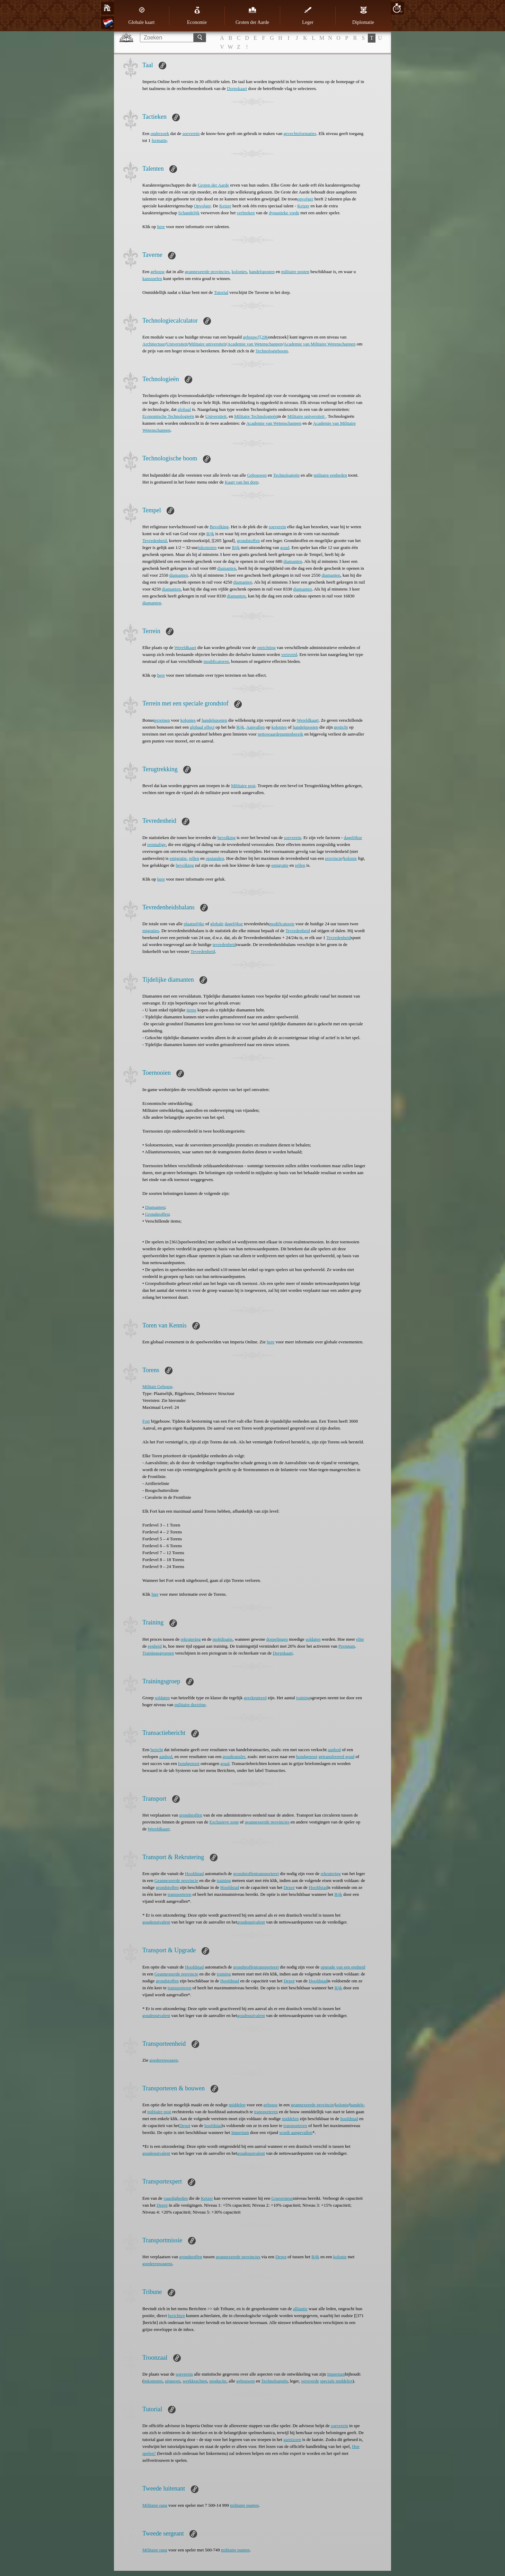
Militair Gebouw (157, 1386)
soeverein (191, 133)
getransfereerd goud (336, 1756)
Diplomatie (363, 15)
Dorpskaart (237, 88)
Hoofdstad (194, 1873)
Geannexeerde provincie (176, 1880)
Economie (197, 15)
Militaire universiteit (207, 343)
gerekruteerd (255, 1697)
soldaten (312, 1639)
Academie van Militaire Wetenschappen (320, 343)
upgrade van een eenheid (343, 1967)
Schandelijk (189, 212)
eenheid (155, 1646)
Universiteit (176, 343)
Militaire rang (154, 2505)
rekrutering (190, 1639)
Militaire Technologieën (255, 416)
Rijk (210, 533)
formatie (159, 140)
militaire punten (244, 2505)
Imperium (240, 2132)
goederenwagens (157, 2263)
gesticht (341, 727)
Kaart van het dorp (241, 482)
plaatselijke (194, 923)
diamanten (292, 561)
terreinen (162, 720)
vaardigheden (175, 2198)
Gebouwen (257, 475)
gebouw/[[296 (255, 337)
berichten (176, 2315)
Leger (307, 15)
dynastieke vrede (284, 212)
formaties (307, 133)
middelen (237, 2104)
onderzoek (159, 133)
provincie (333, 858)
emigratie (178, 858)
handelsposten (262, 271)
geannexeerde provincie (312, 2104)
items (191, 1009)
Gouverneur (282, 2198)
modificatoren (216, 661)
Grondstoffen (157, 1214)
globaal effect (202, 727)
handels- (357, 2104)
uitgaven (172, 2381)
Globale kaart (142, 15)
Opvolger (202, 205)
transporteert (267, 1873)
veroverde (310, 2381)
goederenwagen (164, 2060)
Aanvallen (255, 727)
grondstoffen (248, 540)
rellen (194, 858)
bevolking (227, 837)
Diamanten (155, 1207)
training (303, 1697)
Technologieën (286, 475)
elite (360, 1639)
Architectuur (153, 343)
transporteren (180, 1894)
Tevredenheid (154, 540)
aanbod (334, 1749)
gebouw (157, 271)
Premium (346, 1646)
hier (154, 1594)
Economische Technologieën (168, 416)
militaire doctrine (190, 1704)
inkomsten (207, 547)
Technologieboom (271, 350)
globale (216, 923)
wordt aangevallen (295, 2132)
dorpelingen (277, 1639)
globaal (184, 409)
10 (397, 8)
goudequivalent (156, 1922)
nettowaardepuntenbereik (280, 734)
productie (218, 2381)
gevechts (291, 133)
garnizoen (292, 2439)
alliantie (300, 2308)
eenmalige (156, 844)
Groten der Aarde (252, 15)
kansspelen (152, 278)
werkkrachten (195, 2381)
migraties (150, 930)
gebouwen (245, 2381)
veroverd (289, 654)
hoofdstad (349, 2118)
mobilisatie (223, 1639)
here (161, 226)
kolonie (350, 858)
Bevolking (219, 526)
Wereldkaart (185, 647)
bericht (156, 1749)
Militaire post (243, 785)
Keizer (225, 205)
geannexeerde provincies (207, 271)
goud (284, 547)
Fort (146, 1421)
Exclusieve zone (224, 1822)
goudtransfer (234, 1756)
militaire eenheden (330, 475)
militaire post (159, 2111)
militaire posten (295, 271)
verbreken (246, 212)
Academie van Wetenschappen (254, 343)
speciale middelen (336, 2381)
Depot (289, 1887)
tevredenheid (224, 944)
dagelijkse (353, 837)
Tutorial (221, 292)
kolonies (239, 271)
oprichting (266, 647)
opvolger (305, 198)
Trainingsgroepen (158, 1653)
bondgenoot (306, 1756)
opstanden (215, 858)
